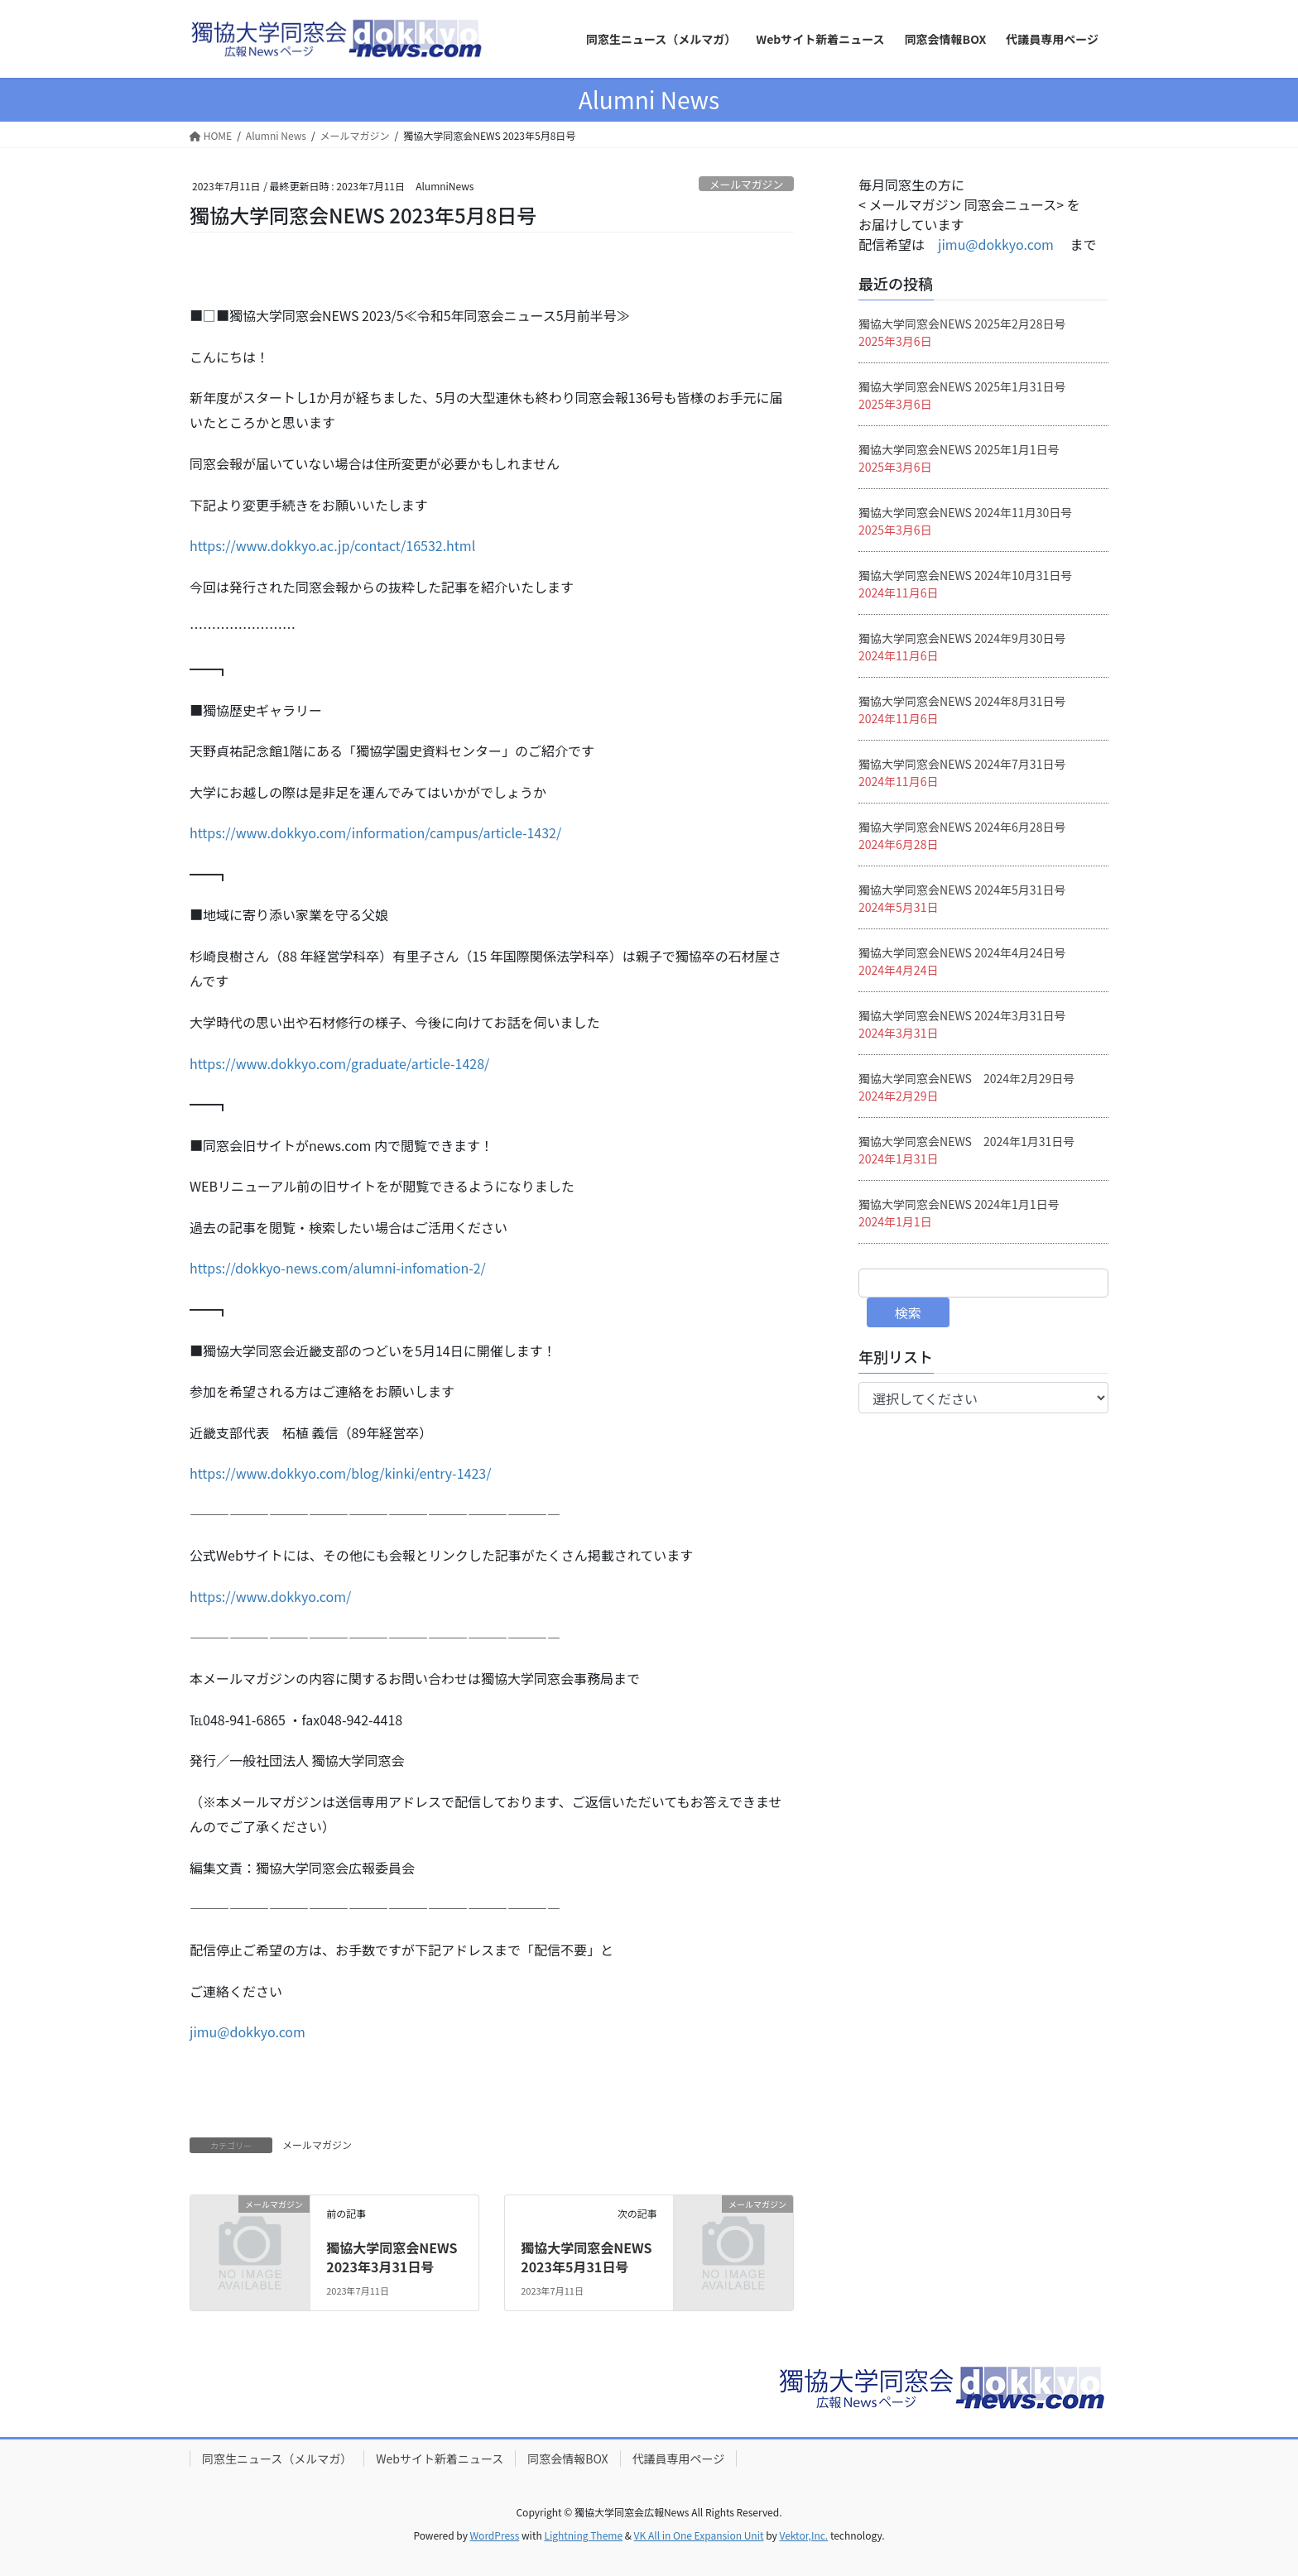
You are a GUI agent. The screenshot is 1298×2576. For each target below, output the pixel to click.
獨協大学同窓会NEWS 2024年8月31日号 (961, 701)
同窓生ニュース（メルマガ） (277, 2458)
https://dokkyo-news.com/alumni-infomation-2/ (338, 1268)
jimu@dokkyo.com (247, 2031)
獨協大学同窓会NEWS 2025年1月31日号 (961, 386)
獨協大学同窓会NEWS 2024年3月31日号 (961, 1015)
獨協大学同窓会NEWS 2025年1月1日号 (959, 449)
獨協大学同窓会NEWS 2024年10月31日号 (965, 575)
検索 (908, 1312)
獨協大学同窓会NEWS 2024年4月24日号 (961, 952)
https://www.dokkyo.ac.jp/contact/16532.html (332, 545)
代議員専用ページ (678, 2458)
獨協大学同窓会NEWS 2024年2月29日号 (966, 1078)
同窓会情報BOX (567, 2458)
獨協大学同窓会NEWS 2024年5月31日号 (961, 889)
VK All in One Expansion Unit (699, 2535)
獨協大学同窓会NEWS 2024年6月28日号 (961, 826)
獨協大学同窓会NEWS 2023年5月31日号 (586, 2257)
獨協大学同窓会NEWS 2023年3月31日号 (391, 2257)
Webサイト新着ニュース (439, 2458)
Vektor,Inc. (803, 2535)
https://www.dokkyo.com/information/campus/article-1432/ (375, 832)
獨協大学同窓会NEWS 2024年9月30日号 (961, 638)
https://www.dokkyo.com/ (270, 1596)
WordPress (495, 2535)
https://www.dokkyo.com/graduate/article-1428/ (339, 1063)
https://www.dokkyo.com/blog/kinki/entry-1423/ (340, 1473)
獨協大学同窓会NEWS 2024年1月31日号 (966, 1141)
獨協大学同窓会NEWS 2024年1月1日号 (959, 1204)
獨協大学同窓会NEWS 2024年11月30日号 (965, 512)
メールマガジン (746, 184)
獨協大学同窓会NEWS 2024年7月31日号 (961, 764)
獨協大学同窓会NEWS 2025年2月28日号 (961, 323)
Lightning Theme (583, 2535)
